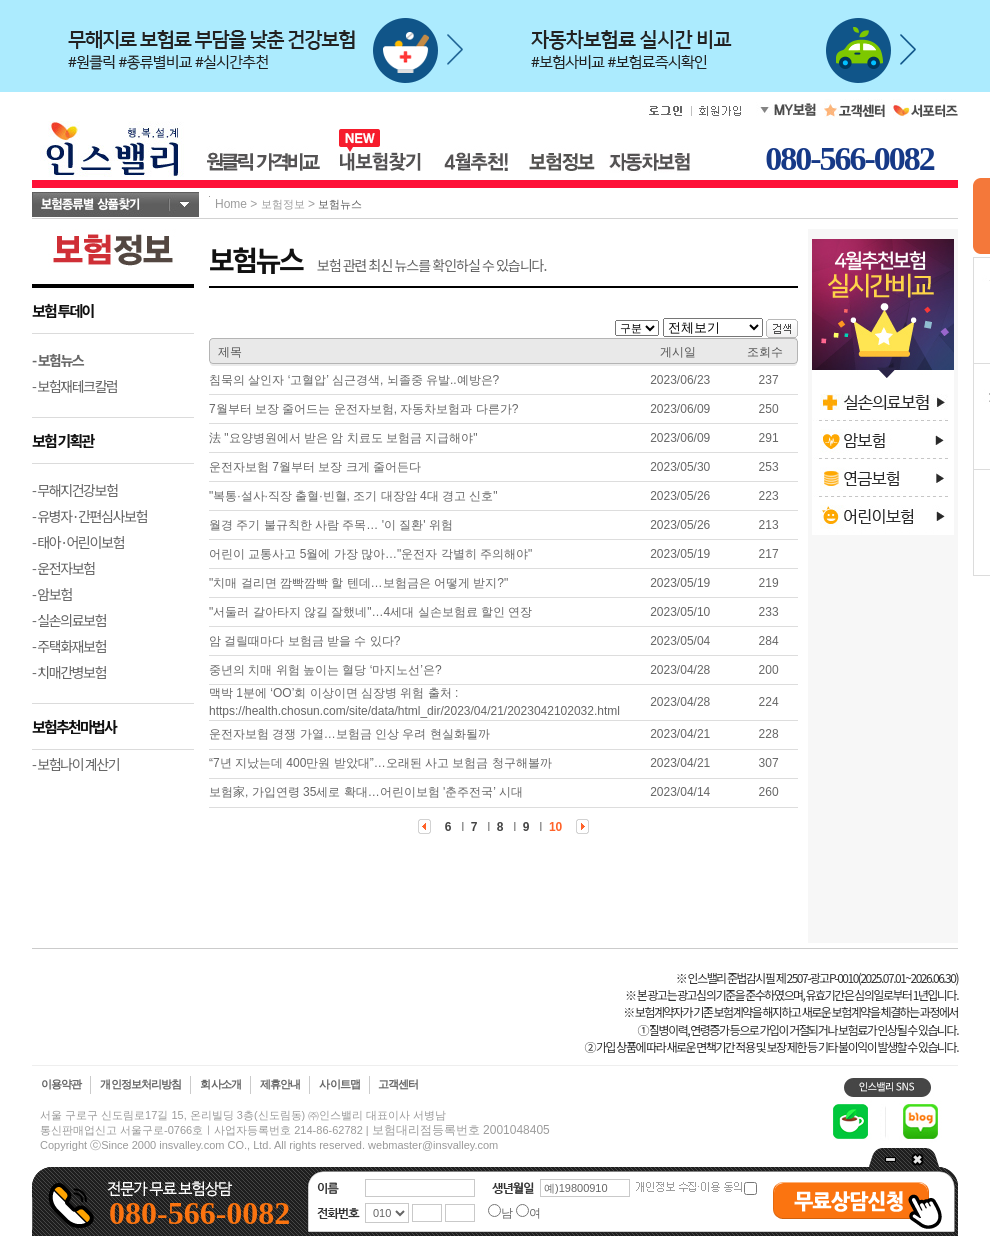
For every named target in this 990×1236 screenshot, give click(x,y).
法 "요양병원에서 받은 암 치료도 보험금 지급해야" (343, 438)
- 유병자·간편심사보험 (89, 516)
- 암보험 (52, 594)
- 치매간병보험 (69, 672)
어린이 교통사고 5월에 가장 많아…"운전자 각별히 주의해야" (370, 554)
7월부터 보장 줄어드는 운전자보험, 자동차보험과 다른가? (363, 409)
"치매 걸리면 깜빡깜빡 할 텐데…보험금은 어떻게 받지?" (358, 583)
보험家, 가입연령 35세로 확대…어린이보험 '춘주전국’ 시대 (366, 792)
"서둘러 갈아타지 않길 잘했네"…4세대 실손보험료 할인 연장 (370, 612)
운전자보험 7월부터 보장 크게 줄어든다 (315, 467)
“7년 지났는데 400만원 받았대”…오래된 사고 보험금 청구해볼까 (380, 763)
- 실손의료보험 (69, 620)
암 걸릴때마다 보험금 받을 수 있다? (304, 641)
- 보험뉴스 (57, 360)
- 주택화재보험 (69, 646)
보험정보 (283, 204)
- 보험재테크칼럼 (75, 386)
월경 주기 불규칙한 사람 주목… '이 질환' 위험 (331, 525)
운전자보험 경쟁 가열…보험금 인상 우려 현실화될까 (349, 734)
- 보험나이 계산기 (75, 764)
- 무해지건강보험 (75, 490)
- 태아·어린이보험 (78, 542)
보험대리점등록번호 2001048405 (461, 1130)
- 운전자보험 (63, 568)
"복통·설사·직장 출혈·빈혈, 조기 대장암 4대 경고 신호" (353, 496)
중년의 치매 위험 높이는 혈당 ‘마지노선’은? (325, 670)
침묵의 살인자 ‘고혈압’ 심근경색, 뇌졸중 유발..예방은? (354, 380)
